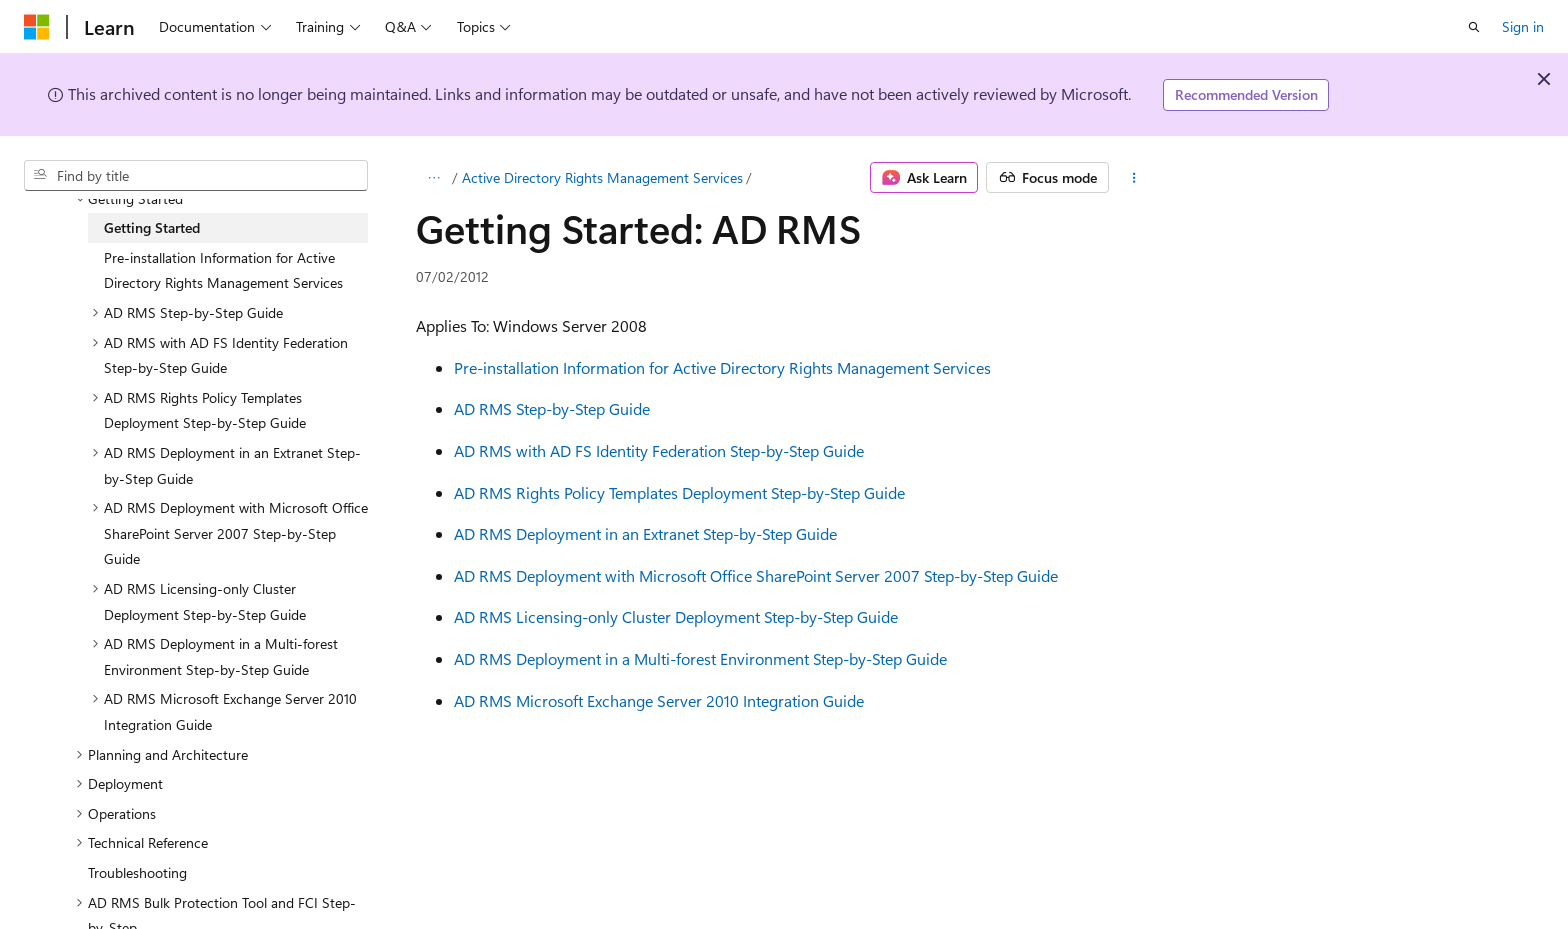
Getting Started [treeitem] (152, 227)
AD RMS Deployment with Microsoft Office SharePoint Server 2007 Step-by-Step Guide (756, 575)
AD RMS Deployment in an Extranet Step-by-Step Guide (645, 533)
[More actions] (1134, 178)
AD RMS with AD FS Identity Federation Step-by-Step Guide (659, 450)
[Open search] (1474, 27)
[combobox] (196, 176)
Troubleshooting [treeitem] (137, 872)
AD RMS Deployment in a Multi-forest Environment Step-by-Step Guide (700, 658)
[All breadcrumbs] (433, 178)
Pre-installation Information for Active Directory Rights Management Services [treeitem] (223, 270)
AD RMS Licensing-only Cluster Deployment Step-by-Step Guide (676, 616)
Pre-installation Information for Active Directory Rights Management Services (722, 367)
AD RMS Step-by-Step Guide (552, 408)
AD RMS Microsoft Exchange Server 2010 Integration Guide (659, 700)
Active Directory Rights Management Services (602, 177)
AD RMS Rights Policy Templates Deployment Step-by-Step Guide (679, 492)
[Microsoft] (37, 27)
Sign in (1523, 26)
